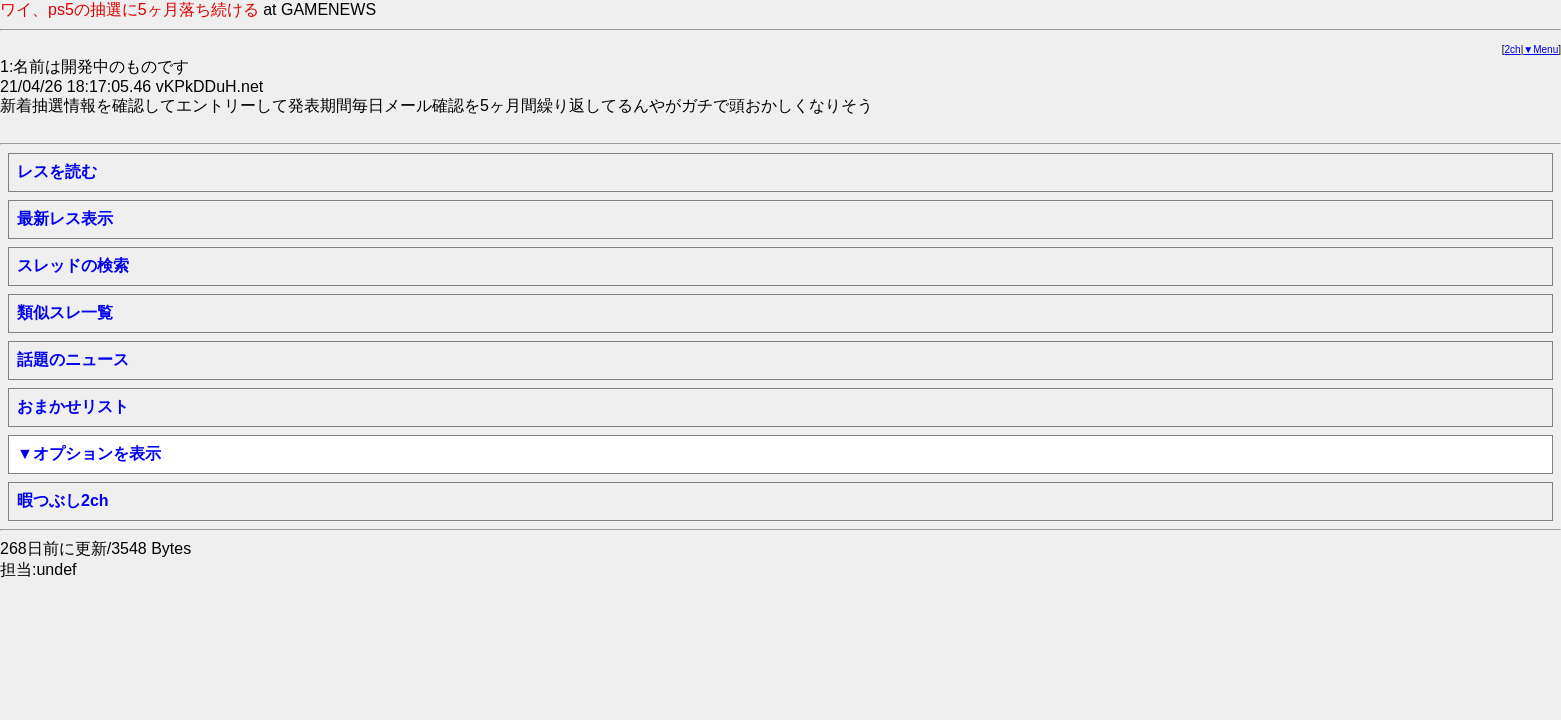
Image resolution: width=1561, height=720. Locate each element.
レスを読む (57, 171)
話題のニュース (73, 359)
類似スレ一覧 (65, 312)
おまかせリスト (73, 406)
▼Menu (1540, 49)
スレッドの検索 (73, 265)
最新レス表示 (65, 218)
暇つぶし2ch (63, 500)
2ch (1513, 49)
